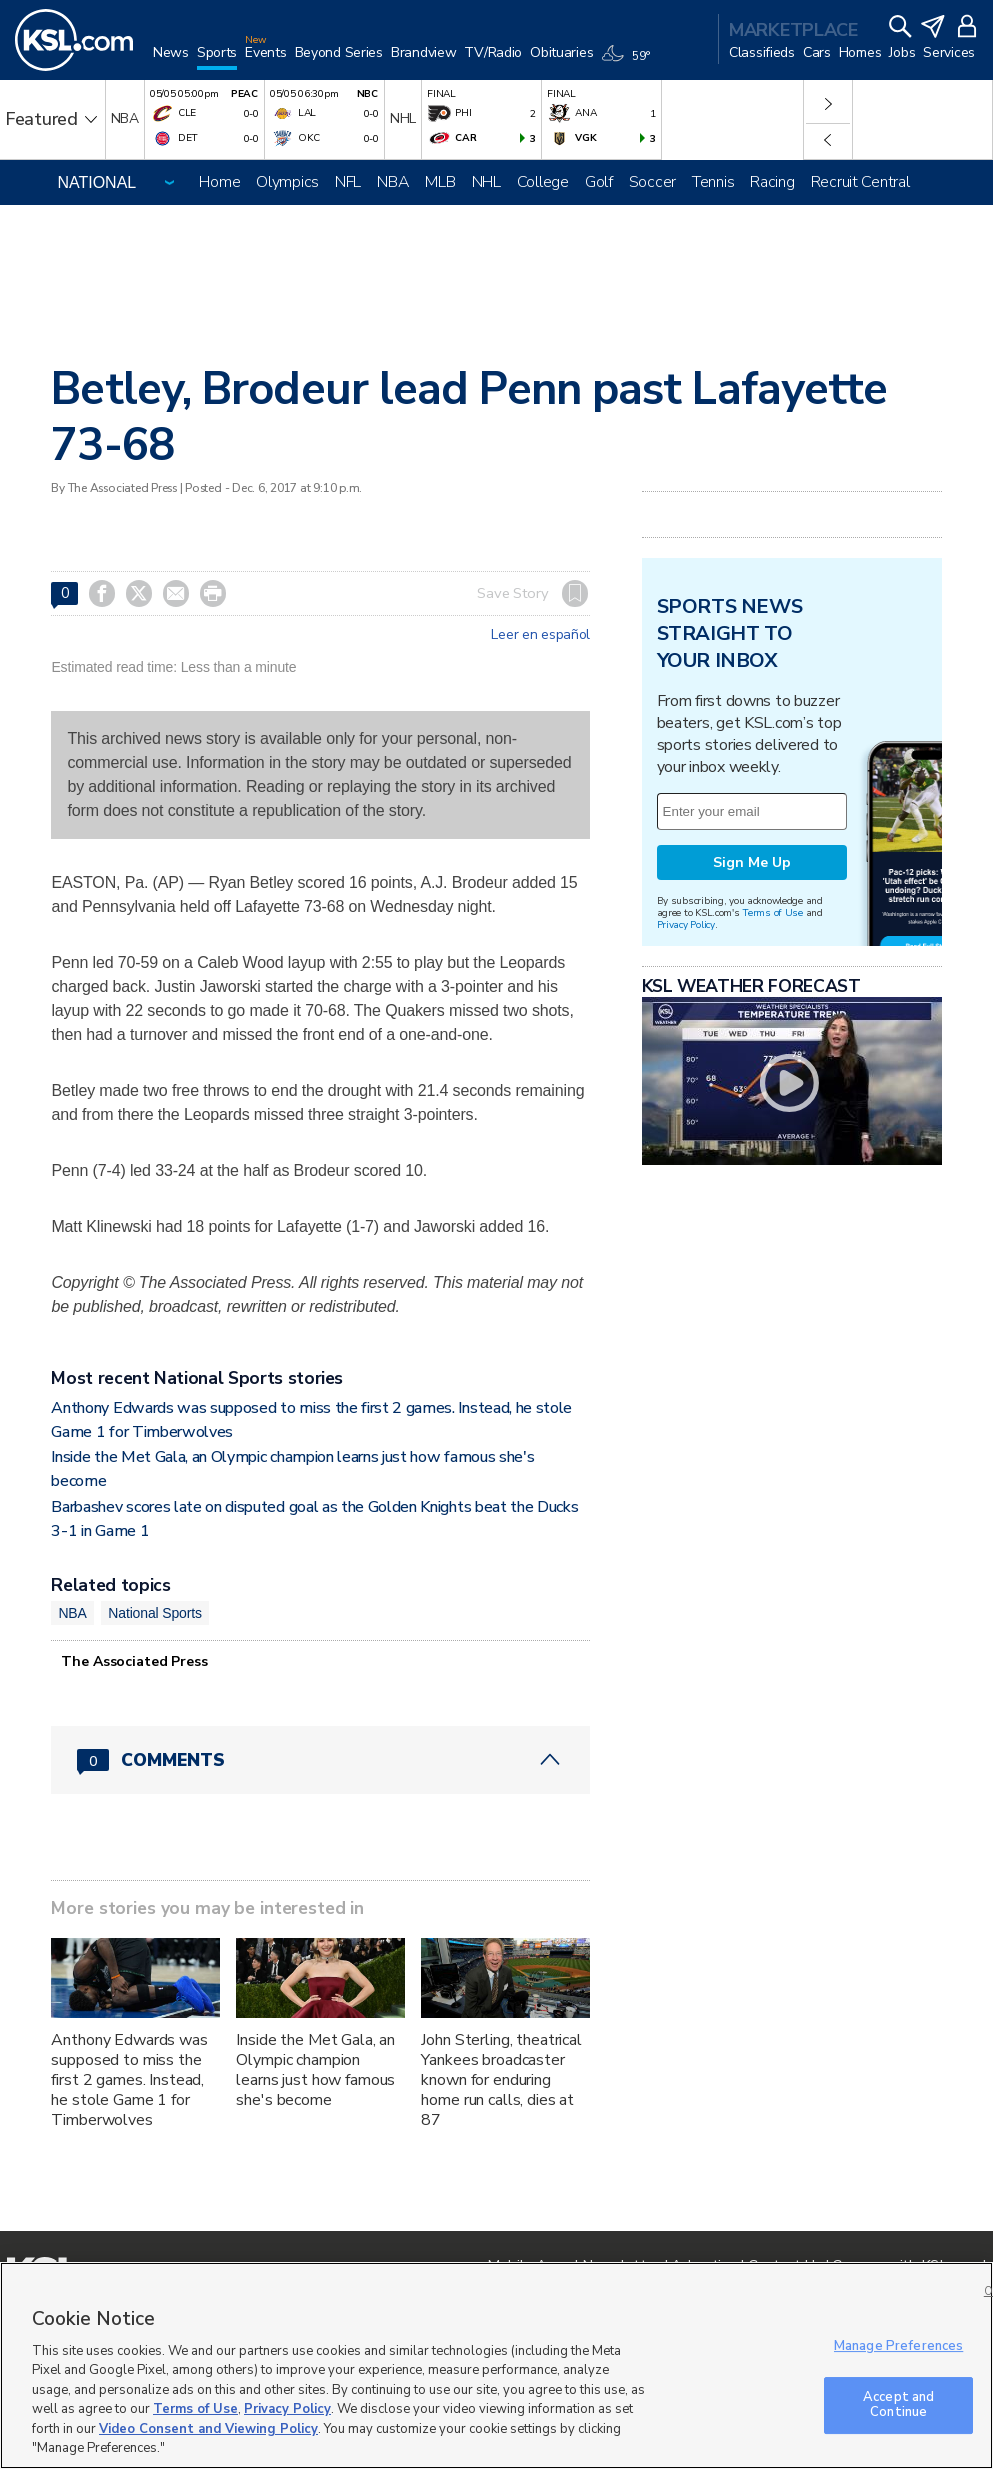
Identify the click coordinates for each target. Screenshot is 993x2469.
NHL (486, 182)
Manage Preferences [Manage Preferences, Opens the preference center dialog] (898, 2346)
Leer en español (540, 635)
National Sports (155, 1613)
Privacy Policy (686, 924)
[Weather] (629, 62)
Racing (772, 182)
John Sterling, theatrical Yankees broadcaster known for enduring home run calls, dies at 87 (501, 2080)
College (543, 182)
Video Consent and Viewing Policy (208, 2429)
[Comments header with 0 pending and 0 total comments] (320, 1760)
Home (219, 182)
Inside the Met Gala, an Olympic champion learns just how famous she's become (315, 2070)
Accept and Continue (898, 2405)
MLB (440, 182)
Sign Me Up (752, 862)
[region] (496, 2365)
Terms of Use (772, 912)
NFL (348, 182)
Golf (599, 182)
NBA (393, 182)
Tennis (713, 182)
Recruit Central (860, 182)
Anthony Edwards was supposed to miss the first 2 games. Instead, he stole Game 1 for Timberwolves (129, 2080)
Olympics (287, 182)
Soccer (652, 182)
